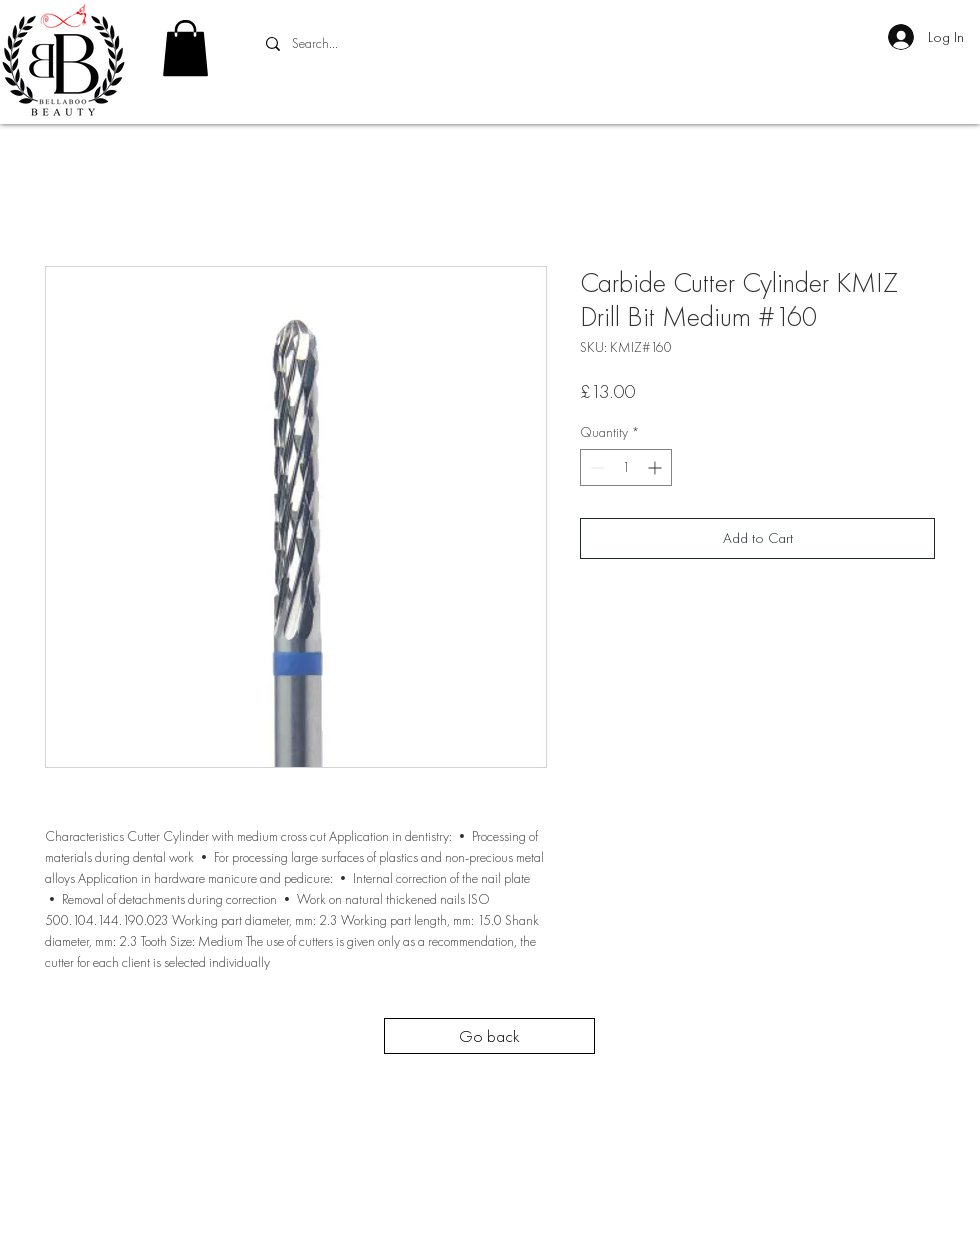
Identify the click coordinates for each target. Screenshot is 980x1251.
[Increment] (656, 467)
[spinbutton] (626, 467)
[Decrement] (595, 467)
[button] (185, 48)
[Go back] (489, 1036)
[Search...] (405, 44)
